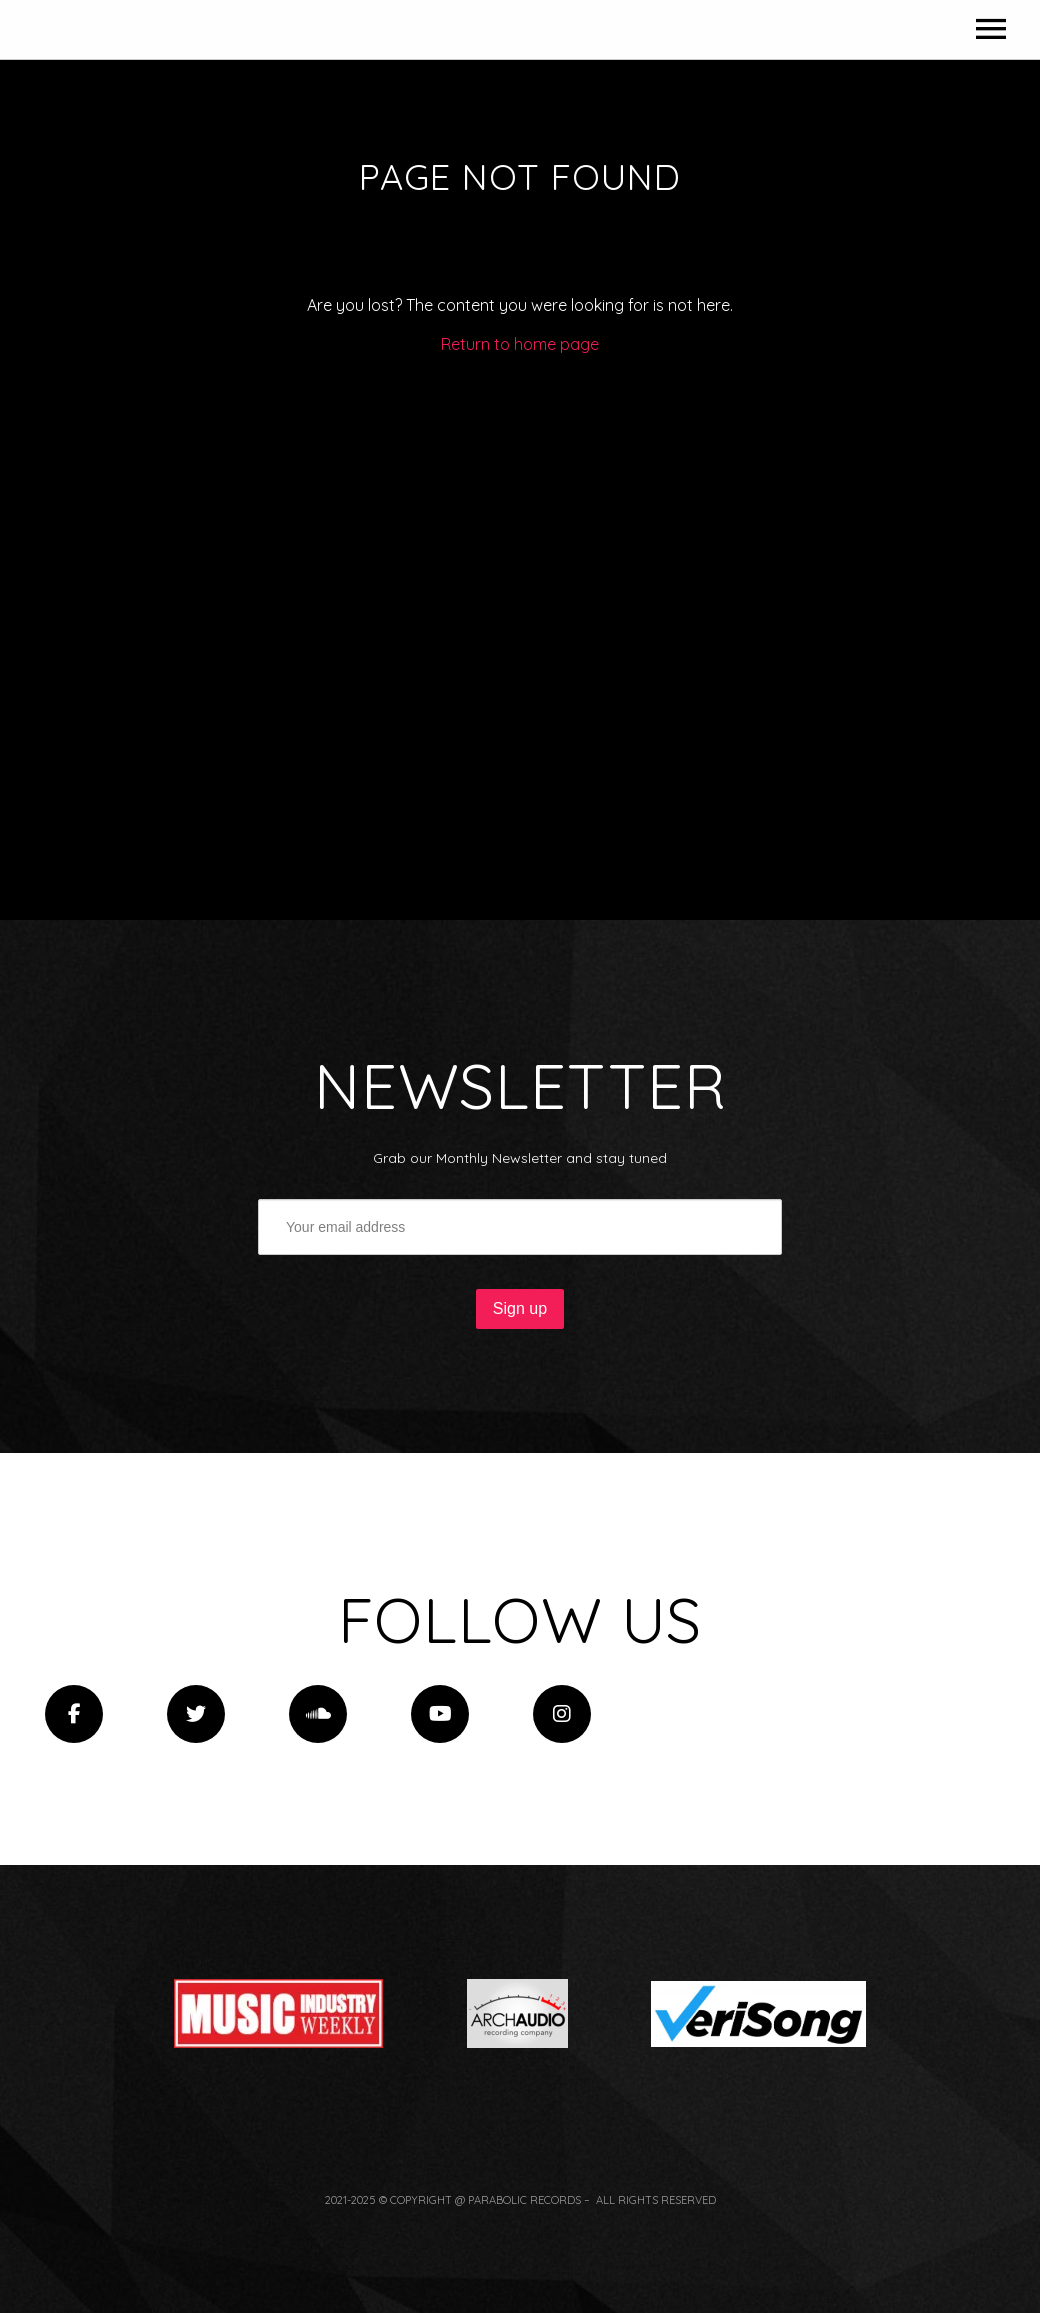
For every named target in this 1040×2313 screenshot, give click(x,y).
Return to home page (520, 570)
